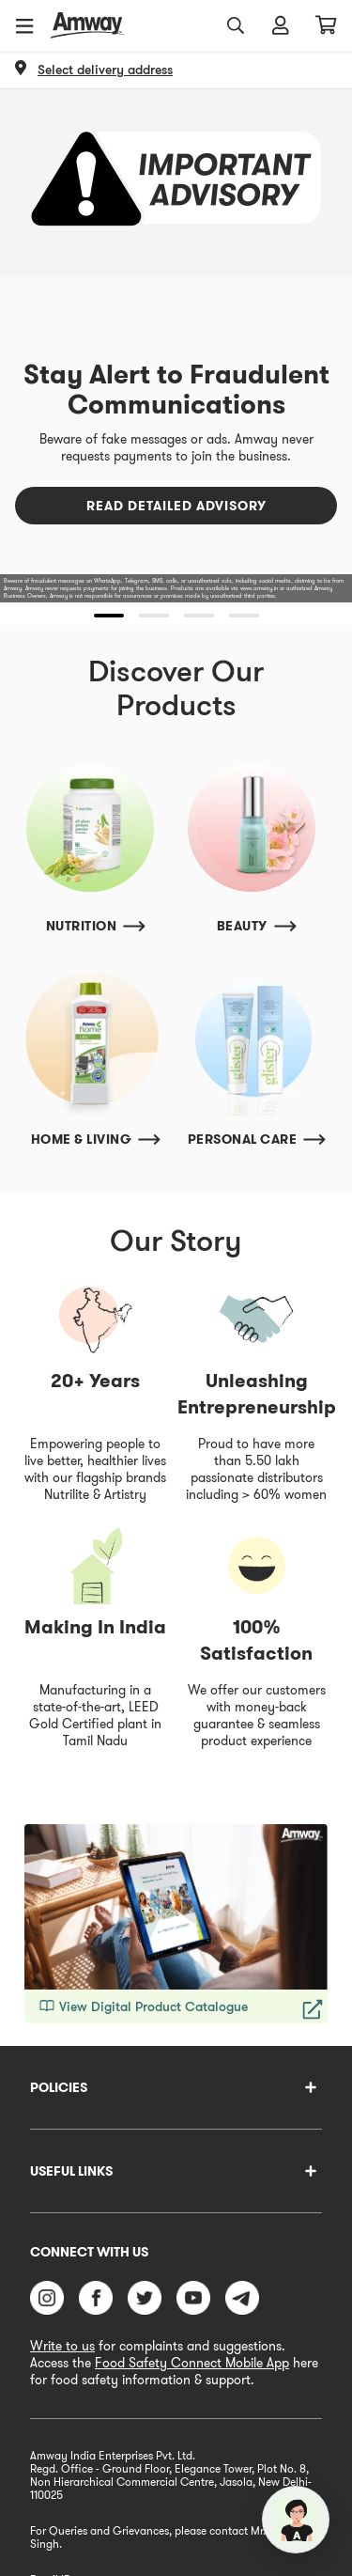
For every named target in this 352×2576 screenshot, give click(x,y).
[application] (295, 2519)
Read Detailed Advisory (176, 505)
